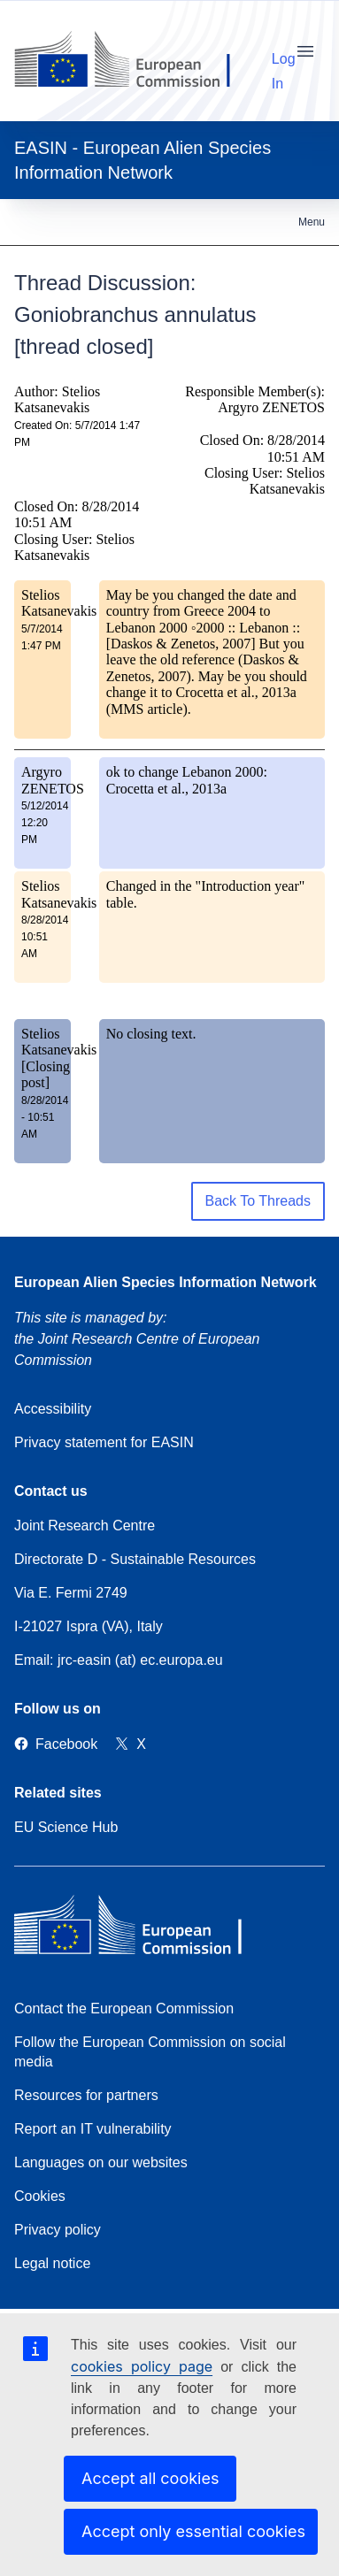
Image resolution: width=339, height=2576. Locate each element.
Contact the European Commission (124, 2008)
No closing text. (151, 1033)
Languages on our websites (101, 2162)
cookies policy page (141, 2366)
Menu (311, 222)
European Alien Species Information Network (165, 1282)
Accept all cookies (150, 2478)
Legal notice (52, 2263)
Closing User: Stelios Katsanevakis (74, 547)
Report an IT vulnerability (93, 2128)
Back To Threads (258, 1200)
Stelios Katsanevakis (58, 602)
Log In (284, 56)
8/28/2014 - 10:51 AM (44, 1117)
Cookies (39, 2196)
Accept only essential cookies (193, 2531)
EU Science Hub (66, 1827)
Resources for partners (86, 2095)
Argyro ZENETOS (52, 779)
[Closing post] (45, 1074)
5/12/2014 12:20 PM (44, 823)
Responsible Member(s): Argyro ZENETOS (255, 399)
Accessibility (52, 1408)
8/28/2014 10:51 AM (44, 937)
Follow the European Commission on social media (150, 2052)
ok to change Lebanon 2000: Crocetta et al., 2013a (186, 779)
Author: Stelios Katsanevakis (57, 399)
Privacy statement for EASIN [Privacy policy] (104, 1442)
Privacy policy (57, 2229)
